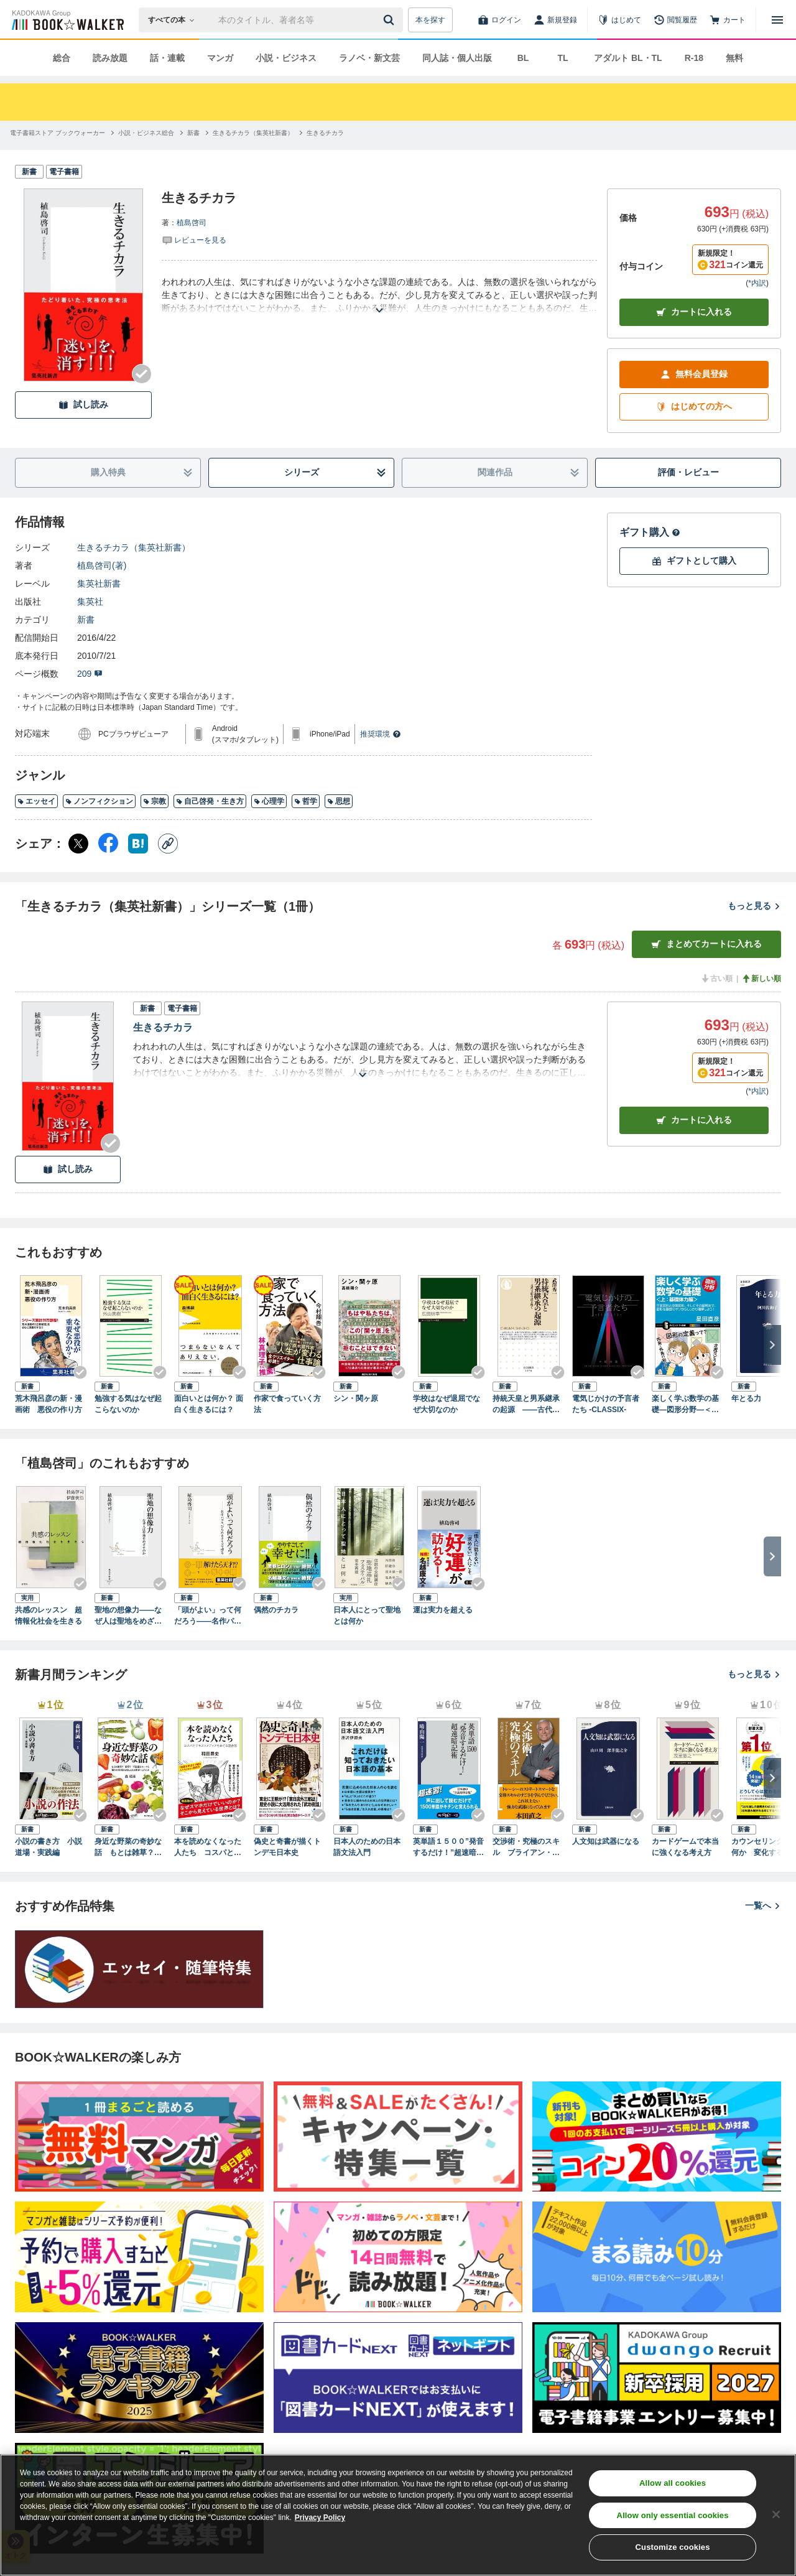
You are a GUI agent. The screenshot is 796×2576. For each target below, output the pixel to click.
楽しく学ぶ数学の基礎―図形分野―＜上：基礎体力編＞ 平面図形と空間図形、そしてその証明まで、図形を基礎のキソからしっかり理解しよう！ (685, 1404)
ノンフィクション (99, 801)
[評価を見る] (194, 239)
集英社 (90, 602)
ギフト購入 (649, 532)
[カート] (727, 19)
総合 (61, 58)
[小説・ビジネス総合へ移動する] (146, 132)
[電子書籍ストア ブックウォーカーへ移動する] (57, 132)
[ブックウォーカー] (67, 19)
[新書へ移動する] (193, 132)
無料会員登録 (694, 374)
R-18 (694, 58)
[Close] (776, 2514)
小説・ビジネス (286, 58)
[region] (398, 2515)
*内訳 (757, 283)
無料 (734, 58)
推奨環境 (380, 734)
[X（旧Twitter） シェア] (78, 843)
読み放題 (110, 58)
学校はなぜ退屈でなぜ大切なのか (446, 1404)
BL (523, 58)
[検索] (390, 20)
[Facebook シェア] (108, 843)
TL (562, 58)
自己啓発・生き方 (210, 801)
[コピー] (168, 843)
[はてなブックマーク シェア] (138, 843)
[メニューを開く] (777, 20)
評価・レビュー (688, 472)
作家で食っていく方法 (287, 1404)
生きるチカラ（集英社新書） (133, 547)
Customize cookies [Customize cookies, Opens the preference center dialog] (673, 2547)
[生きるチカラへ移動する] (325, 132)
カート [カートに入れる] (694, 1120)
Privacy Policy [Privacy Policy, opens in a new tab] (320, 2517)
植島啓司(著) (101, 565)
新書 (86, 620)
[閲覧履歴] (675, 19)
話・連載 (167, 58)
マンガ (220, 58)
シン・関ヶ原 (355, 1398)
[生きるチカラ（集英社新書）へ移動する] (253, 132)
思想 (338, 801)
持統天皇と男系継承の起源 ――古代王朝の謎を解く (526, 1404)
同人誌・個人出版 (457, 58)
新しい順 (761, 978)
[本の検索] (175, 20)
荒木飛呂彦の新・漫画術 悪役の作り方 (48, 1404)
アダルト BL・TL (628, 58)
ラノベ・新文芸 (369, 58)
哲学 (305, 801)
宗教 (154, 801)
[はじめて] (619, 19)
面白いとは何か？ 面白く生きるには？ (208, 1404)
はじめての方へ (694, 406)
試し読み (83, 404)
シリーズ (335, 472)
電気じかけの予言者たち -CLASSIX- (605, 1404)
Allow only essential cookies (673, 2515)
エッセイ (36, 801)
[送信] (390, 20)
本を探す (430, 20)
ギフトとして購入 (694, 561)
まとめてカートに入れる (706, 944)
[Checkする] (142, 374)
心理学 (269, 801)
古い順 (716, 978)
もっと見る (754, 906)
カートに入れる (694, 312)
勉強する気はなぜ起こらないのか (128, 1404)
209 (90, 674)
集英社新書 (99, 583)
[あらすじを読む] (379, 295)
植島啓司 (191, 222)
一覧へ (763, 1905)
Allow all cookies (672, 2483)
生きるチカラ (163, 1027)
